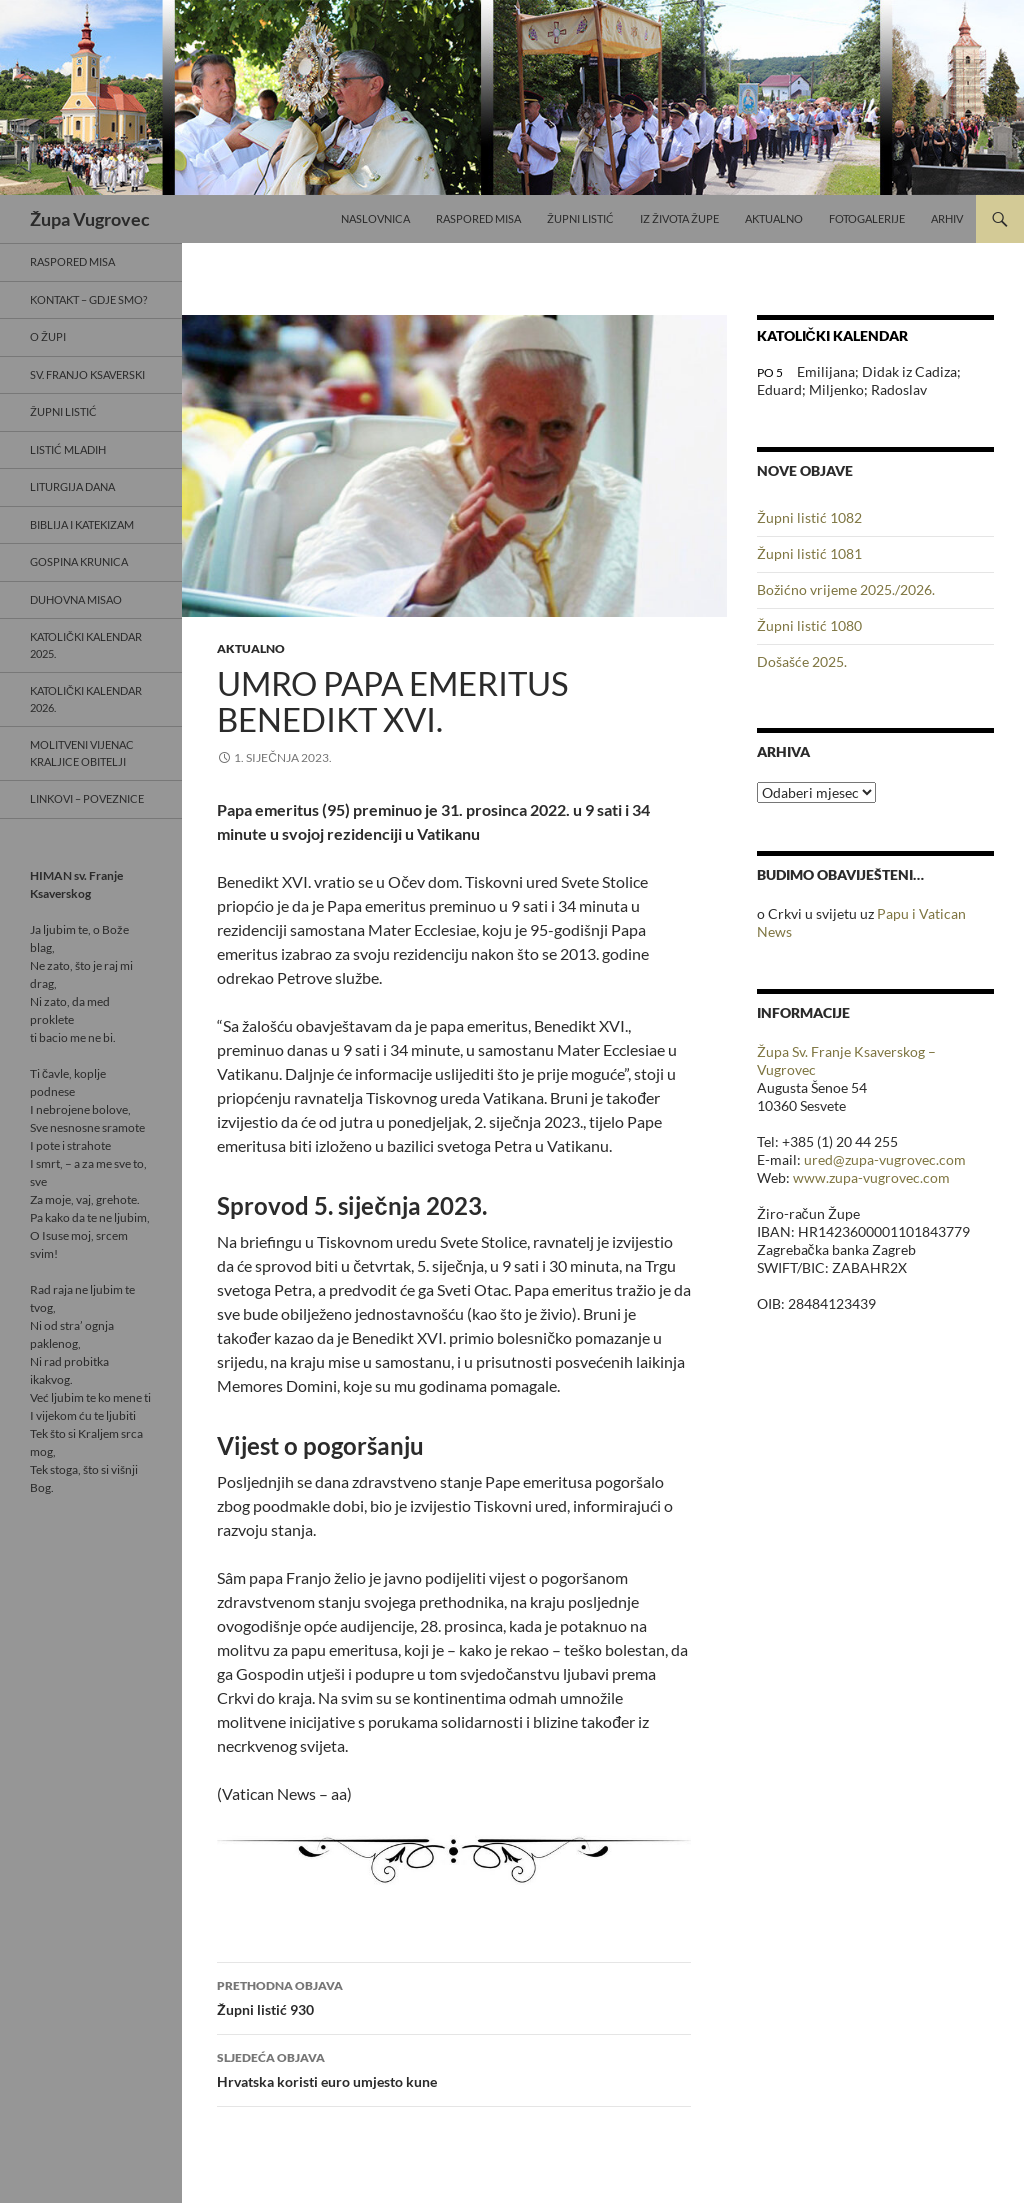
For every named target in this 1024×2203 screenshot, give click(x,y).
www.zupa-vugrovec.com (871, 1177)
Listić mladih (68, 449)
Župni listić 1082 (809, 517)
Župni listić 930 (454, 1996)
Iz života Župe (679, 218)
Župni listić (580, 218)
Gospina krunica (79, 561)
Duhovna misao (76, 599)
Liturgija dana (72, 486)
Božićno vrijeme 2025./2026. (846, 589)
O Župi (48, 336)
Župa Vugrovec (90, 219)
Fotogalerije (867, 218)
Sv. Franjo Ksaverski (87, 374)
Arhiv (947, 218)
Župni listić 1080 (809, 625)
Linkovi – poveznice (87, 798)
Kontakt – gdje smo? (88, 299)
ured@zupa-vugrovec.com (885, 1159)
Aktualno (774, 218)
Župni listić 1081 (809, 553)
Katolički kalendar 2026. (86, 699)
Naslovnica (375, 218)
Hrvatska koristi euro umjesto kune (454, 2068)
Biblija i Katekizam (82, 524)
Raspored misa (478, 218)
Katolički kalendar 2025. (86, 645)
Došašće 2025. (802, 661)
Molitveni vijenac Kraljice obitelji (82, 753)
